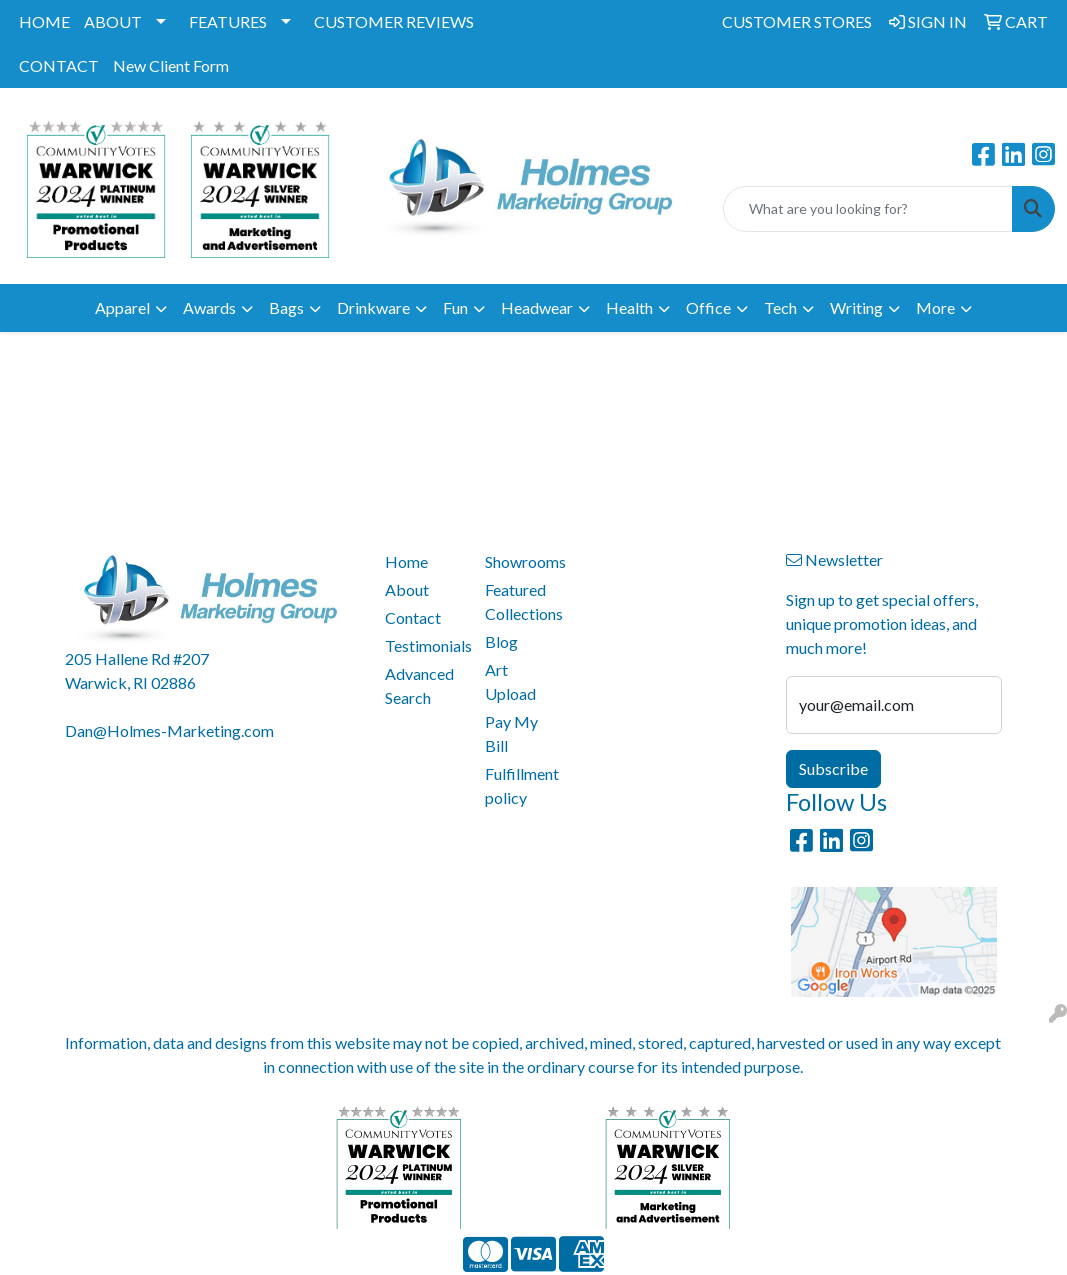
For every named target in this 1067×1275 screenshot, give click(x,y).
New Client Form (171, 65)
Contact (413, 617)
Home (406, 561)
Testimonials (423, 645)
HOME (44, 21)
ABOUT (113, 21)
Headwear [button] (537, 307)
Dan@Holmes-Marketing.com (169, 730)
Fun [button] (455, 307)
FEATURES (228, 21)
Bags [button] (286, 307)
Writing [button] (856, 307)
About (407, 589)
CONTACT (59, 65)
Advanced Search (419, 685)
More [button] (935, 307)
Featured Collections (523, 601)
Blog (501, 641)
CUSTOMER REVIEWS (394, 21)
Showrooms (523, 561)
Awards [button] (209, 307)
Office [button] (708, 307)
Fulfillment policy (522, 785)
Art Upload (510, 681)
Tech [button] (780, 307)
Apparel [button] (122, 307)
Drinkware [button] (373, 307)
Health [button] (629, 307)
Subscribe (833, 768)
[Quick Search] (868, 209)
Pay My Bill (511, 733)
